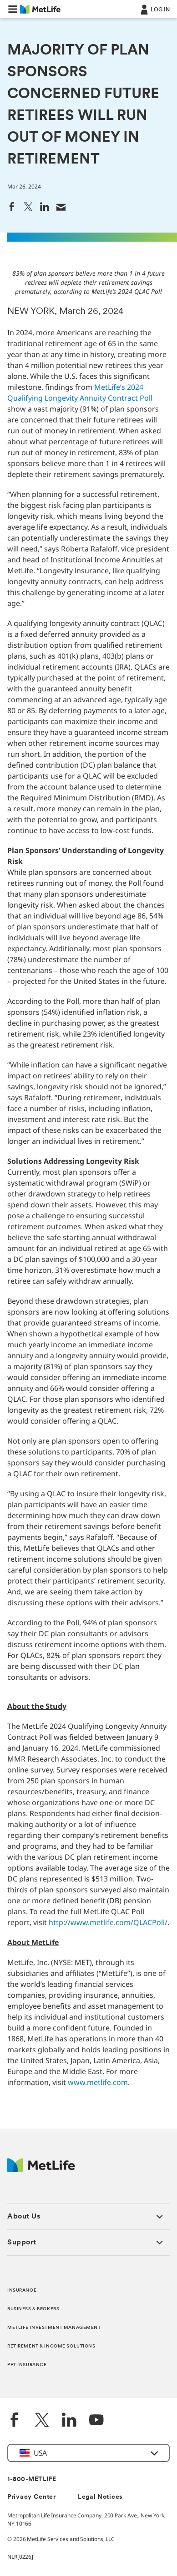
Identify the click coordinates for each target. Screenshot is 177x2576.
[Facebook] (14, 2420)
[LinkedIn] (69, 2420)
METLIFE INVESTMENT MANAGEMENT (54, 2327)
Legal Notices (100, 2497)
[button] (12, 9)
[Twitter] (42, 2420)
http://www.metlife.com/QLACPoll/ (108, 1922)
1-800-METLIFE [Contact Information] (31, 2479)
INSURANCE (21, 2290)
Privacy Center (31, 2497)
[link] (11, 206)
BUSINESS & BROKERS (33, 2309)
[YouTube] (96, 2420)
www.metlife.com (98, 2082)
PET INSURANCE (26, 2365)
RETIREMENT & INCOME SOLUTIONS (51, 2346)
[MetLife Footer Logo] (41, 2169)
